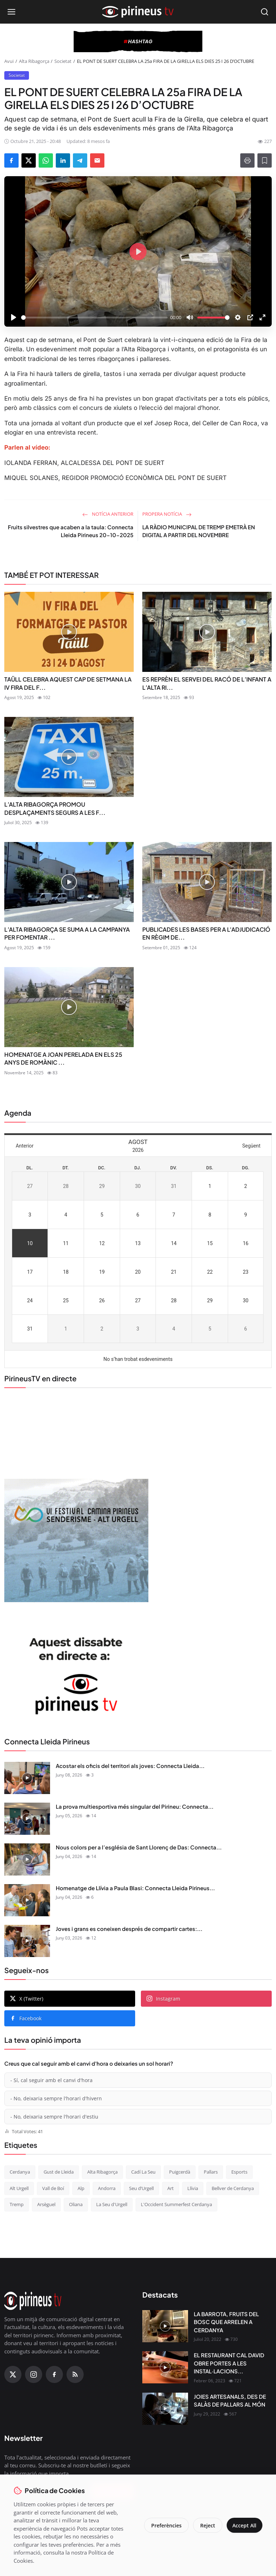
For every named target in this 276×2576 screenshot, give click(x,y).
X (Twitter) (26, 1998)
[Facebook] (54, 2374)
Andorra (106, 2188)
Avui (9, 61)
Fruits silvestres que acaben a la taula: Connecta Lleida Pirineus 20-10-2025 (70, 531)
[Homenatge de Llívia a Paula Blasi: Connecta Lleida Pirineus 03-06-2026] (27, 1900)
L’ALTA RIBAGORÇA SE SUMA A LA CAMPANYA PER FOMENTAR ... (67, 933)
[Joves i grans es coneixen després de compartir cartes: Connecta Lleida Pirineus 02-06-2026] (27, 1941)
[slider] (94, 317)
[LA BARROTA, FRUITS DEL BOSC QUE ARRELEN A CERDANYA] (165, 2326)
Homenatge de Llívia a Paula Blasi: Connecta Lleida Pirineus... (135, 1887)
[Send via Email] (97, 160)
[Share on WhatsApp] (46, 160)
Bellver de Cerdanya (233, 2188)
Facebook (25, 2018)
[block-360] (138, 41)
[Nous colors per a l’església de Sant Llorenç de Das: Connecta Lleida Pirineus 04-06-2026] (27, 1859)
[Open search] (264, 11)
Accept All (243, 2525)
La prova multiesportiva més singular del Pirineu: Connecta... (134, 1806)
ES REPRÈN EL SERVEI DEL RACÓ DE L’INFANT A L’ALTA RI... (206, 683)
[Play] (13, 317)
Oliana (76, 2204)
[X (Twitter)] (12, 2374)
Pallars (211, 2172)
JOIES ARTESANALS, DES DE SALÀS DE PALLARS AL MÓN (230, 2400)
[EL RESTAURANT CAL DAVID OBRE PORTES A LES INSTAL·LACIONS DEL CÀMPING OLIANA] (165, 2367)
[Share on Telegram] (80, 160)
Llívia (192, 2188)
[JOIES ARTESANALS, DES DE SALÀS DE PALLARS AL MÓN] (165, 2409)
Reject (205, 2525)
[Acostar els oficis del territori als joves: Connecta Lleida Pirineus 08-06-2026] (27, 1778)
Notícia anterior (107, 514)
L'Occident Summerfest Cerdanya (176, 2204)
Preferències (164, 2525)
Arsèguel (46, 2204)
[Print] (247, 160)
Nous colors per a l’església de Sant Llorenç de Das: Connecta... (139, 1847)
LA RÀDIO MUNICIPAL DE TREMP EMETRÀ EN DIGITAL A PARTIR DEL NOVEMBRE (198, 531)
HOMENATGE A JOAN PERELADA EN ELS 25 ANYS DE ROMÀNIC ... (63, 1058)
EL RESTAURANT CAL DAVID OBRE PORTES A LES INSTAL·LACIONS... (229, 2363)
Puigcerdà (179, 2172)
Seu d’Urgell (141, 2188)
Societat (63, 61)
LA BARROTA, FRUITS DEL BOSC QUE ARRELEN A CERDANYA (226, 2321)
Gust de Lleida (59, 2172)
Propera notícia (167, 514)
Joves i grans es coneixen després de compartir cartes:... (129, 1928)
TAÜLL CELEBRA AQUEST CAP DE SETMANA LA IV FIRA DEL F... (68, 683)
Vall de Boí (53, 2188)
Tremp (17, 2204)
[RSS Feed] (75, 2374)
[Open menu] (11, 11)
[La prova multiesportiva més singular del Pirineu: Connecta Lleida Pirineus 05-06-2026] (27, 1819)
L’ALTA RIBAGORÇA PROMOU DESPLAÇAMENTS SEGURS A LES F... (54, 808)
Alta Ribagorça (34, 61)
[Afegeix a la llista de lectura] (264, 160)
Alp (81, 2188)
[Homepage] (138, 11)
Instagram (163, 1998)
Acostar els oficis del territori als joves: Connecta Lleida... (130, 1765)
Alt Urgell (19, 2188)
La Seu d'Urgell (111, 2204)
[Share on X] (28, 160)
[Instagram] (33, 2374)
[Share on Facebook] (11, 160)
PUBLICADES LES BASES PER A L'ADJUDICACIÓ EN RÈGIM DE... (206, 933)
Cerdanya (20, 2172)
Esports (239, 2172)
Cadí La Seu (143, 2172)
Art (170, 2188)
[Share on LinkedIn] (63, 160)
